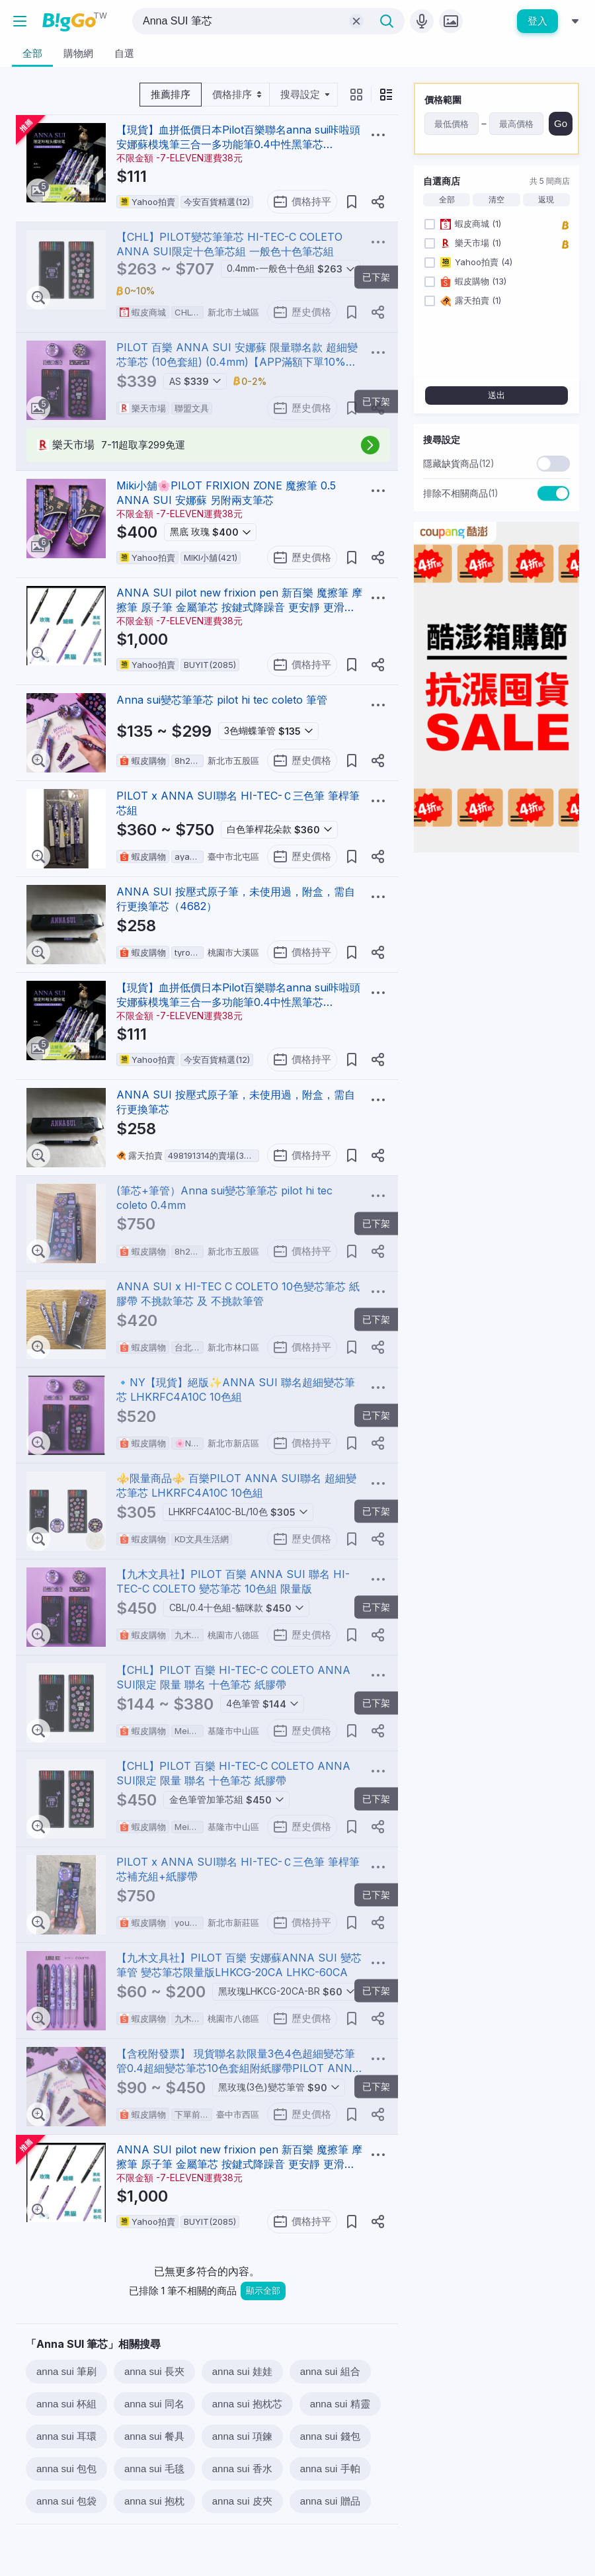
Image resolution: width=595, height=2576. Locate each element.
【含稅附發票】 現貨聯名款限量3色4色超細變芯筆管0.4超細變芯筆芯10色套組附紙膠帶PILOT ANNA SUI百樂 (238, 2068)
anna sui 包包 (66, 2468)
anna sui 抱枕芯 (247, 2403)
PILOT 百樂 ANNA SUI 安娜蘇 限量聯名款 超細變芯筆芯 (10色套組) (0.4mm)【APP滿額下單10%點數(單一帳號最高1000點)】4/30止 (237, 362)
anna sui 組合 (330, 2371)
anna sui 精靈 (340, 2403)
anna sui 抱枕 (154, 2501)
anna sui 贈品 (330, 2501)
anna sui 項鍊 (242, 2436)
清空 (496, 199)
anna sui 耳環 (66, 2436)
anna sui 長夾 (154, 2371)
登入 (537, 20)
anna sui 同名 (154, 2403)
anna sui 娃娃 (242, 2371)
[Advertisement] (496, 945)
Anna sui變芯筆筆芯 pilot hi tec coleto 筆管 (221, 699)
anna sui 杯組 (66, 2403)
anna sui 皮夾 (242, 2501)
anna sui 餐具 (154, 2436)
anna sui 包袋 (66, 2501)
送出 (496, 395)
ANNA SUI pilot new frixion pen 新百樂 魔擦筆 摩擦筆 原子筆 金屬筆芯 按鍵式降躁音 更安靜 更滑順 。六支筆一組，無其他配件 (239, 607)
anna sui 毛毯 (154, 2468)
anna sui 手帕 (330, 2468)
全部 (447, 199)
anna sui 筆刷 (66, 2371)
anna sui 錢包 (330, 2436)
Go (560, 123)
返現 (546, 199)
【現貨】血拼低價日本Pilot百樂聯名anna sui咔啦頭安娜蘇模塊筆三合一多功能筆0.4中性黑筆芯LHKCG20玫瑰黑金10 (238, 144)
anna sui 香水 (242, 2468)
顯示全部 (263, 2291)
